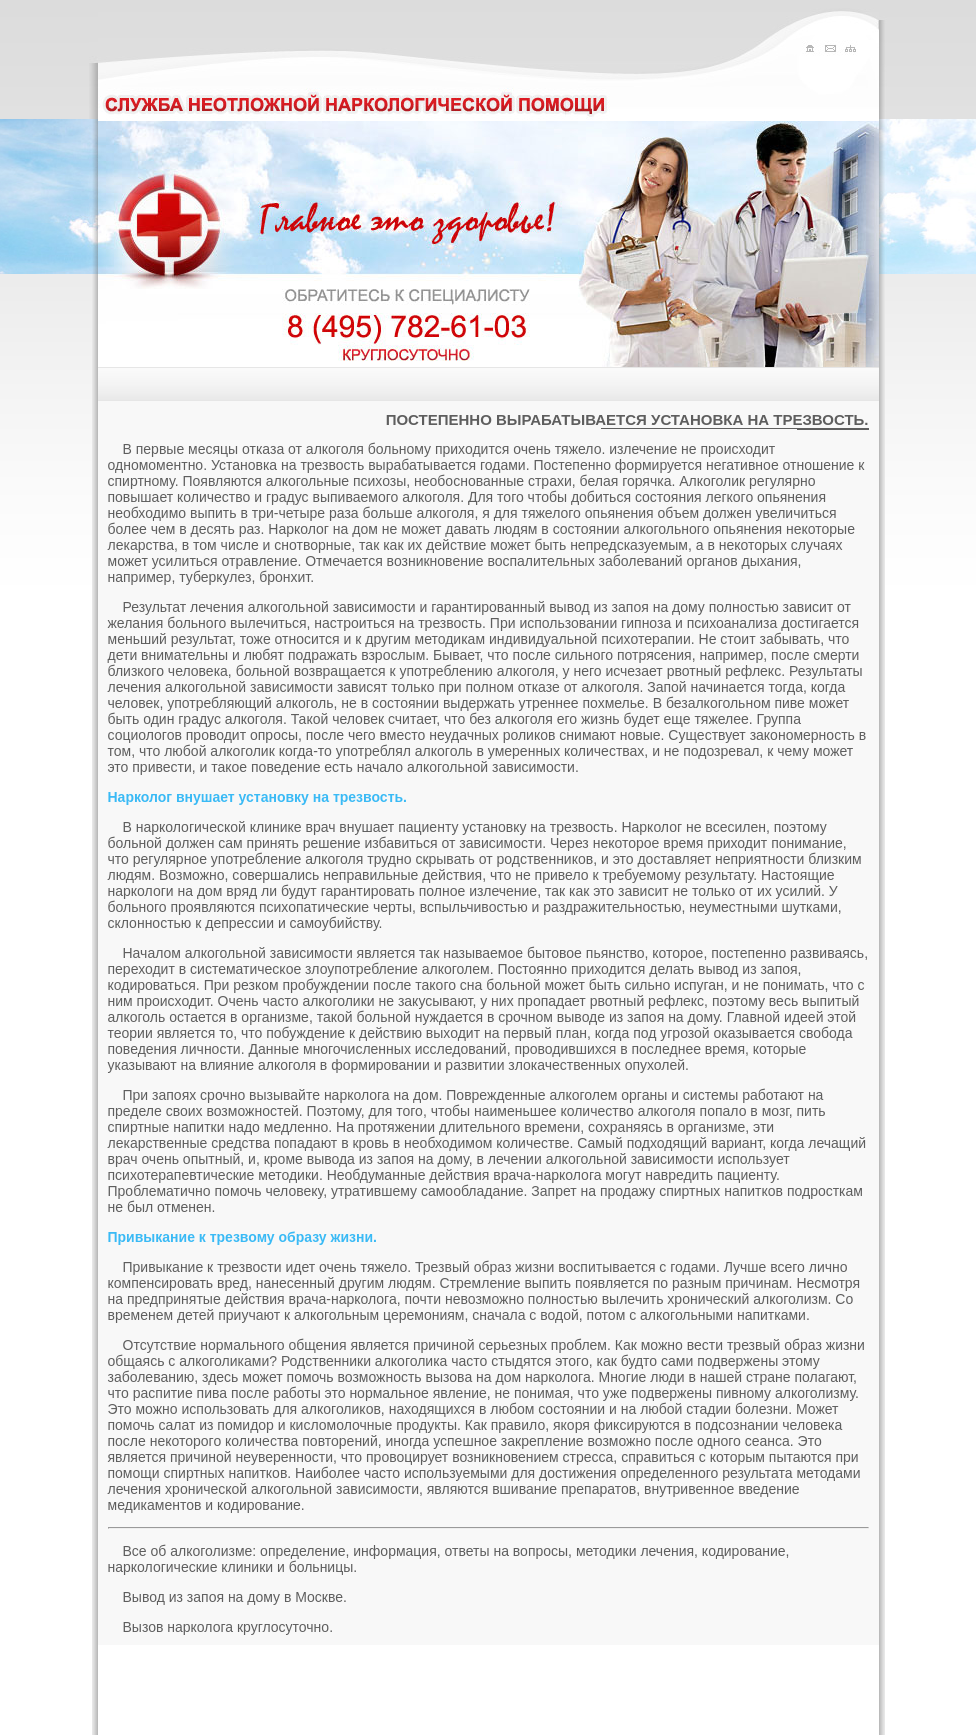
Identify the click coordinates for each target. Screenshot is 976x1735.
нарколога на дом (381, 1095)
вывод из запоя (748, 969)
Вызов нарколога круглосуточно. (228, 1627)
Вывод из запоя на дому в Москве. (235, 1597)
